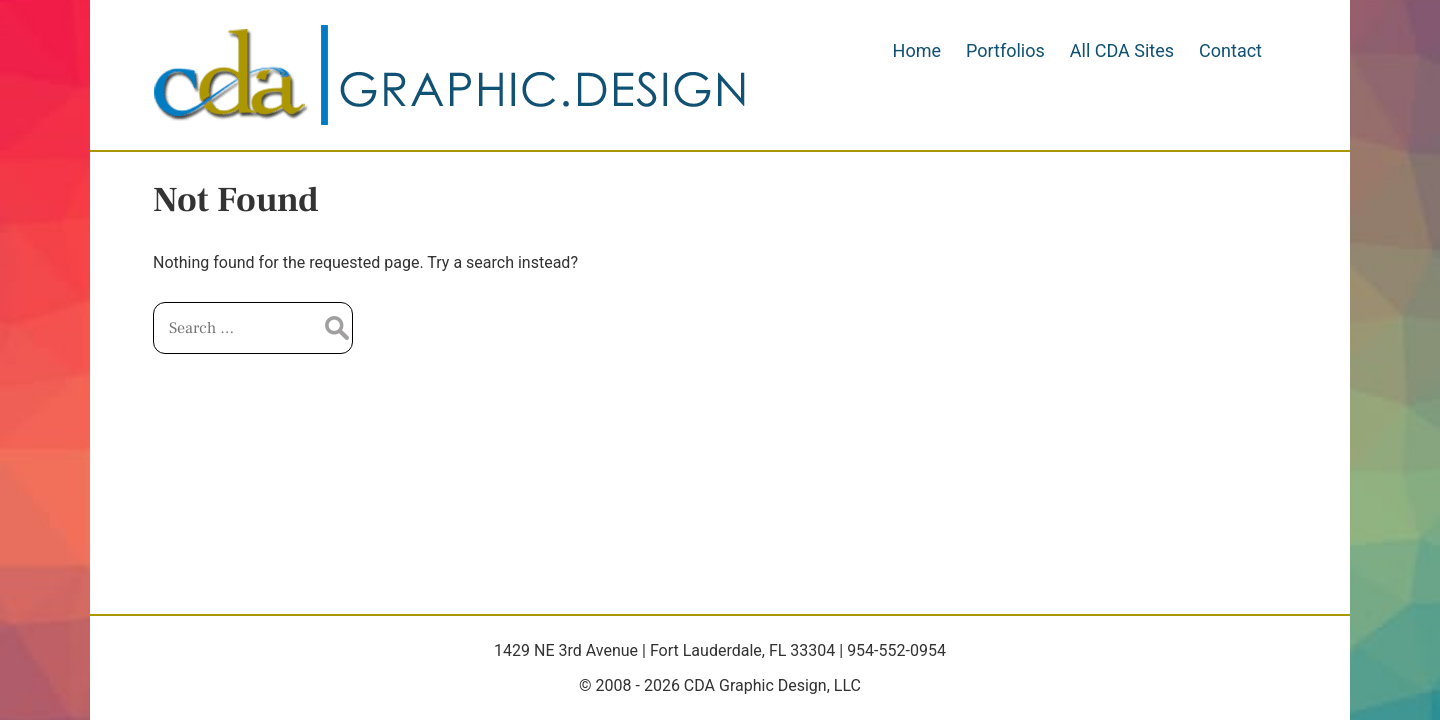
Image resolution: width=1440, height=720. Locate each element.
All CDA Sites (1122, 50)
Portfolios (1005, 50)
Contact (1230, 50)
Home (917, 50)
